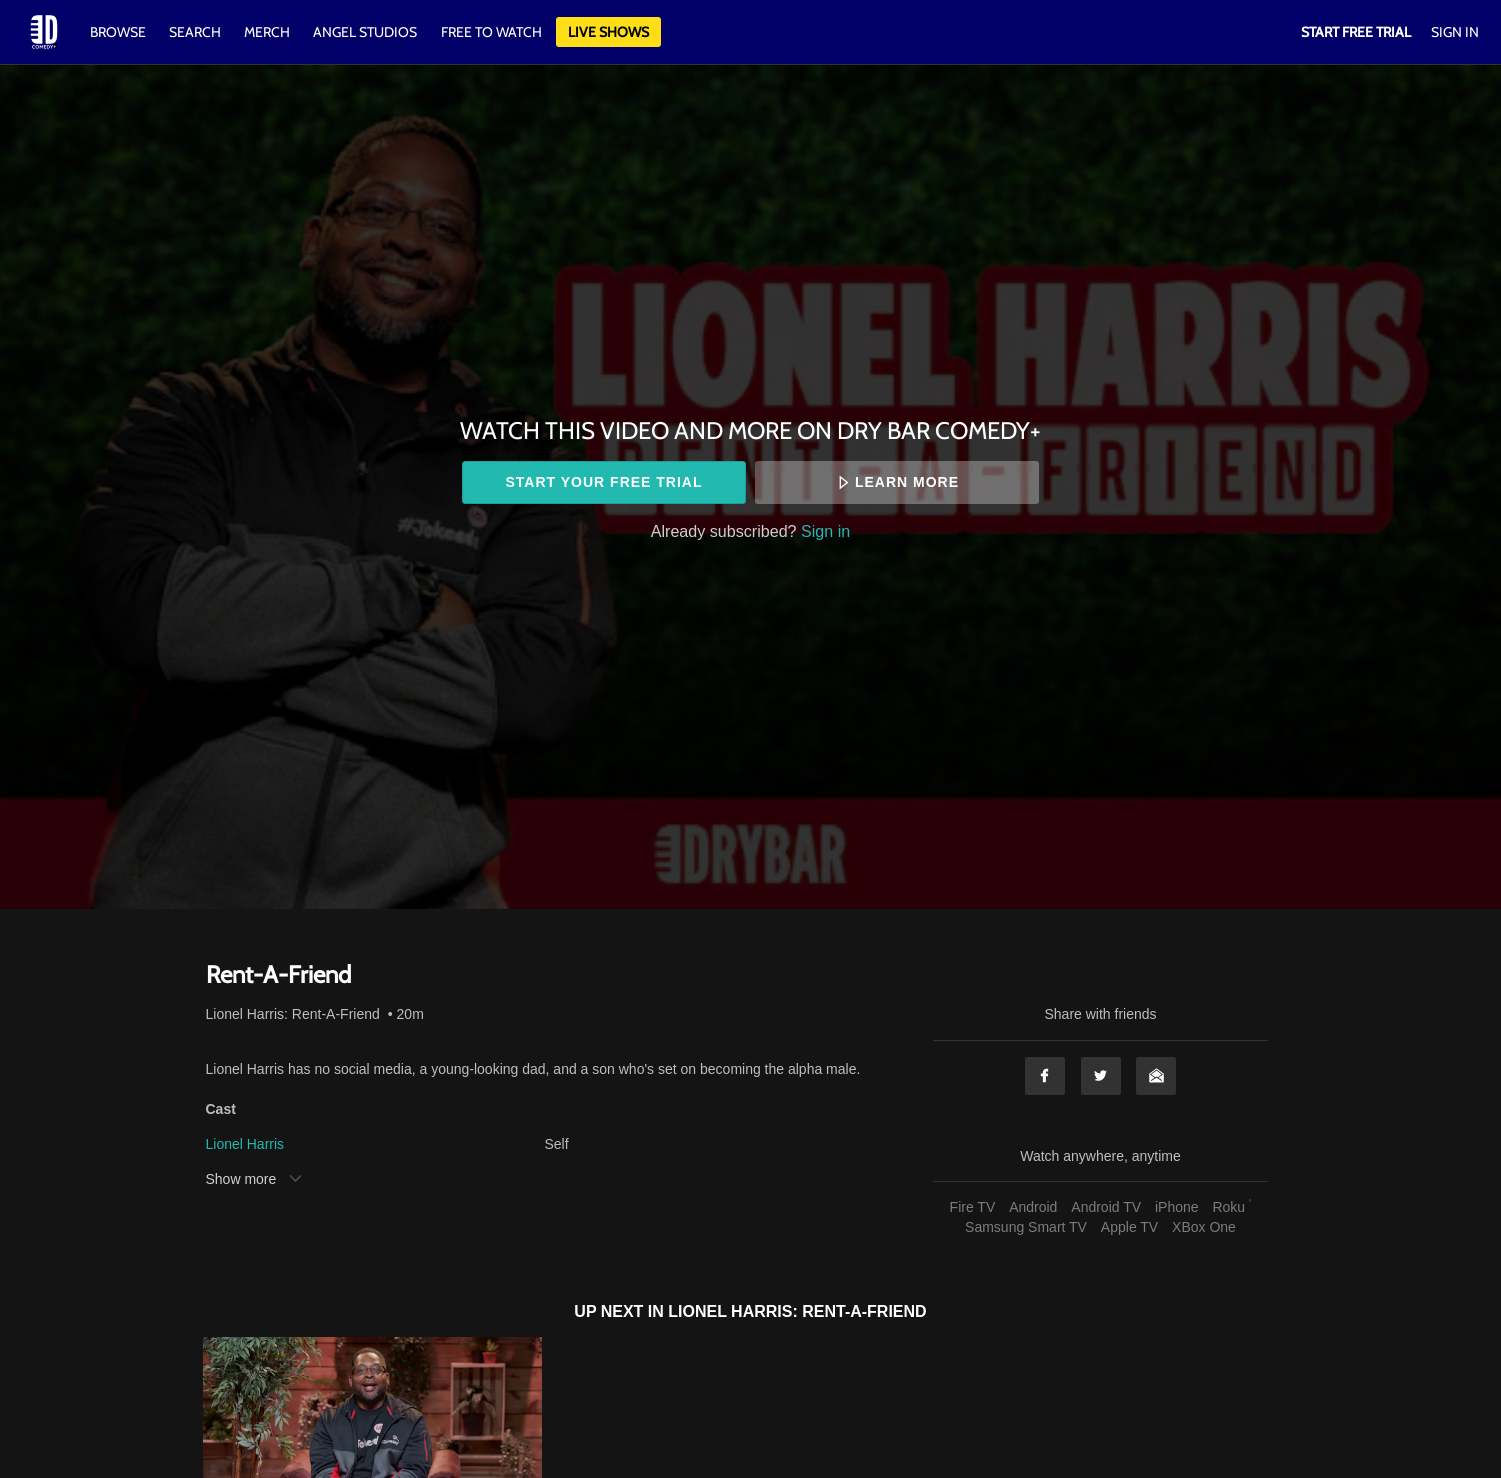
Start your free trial (603, 482)
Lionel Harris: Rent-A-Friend (293, 1014)
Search (196, 32)
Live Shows (608, 32)
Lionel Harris (245, 1144)
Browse (119, 32)
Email (1156, 1076)
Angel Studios (365, 32)
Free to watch (491, 32)
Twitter (1101, 1076)
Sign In (1455, 32)
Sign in (825, 531)
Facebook (1045, 1076)
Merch (267, 32)
